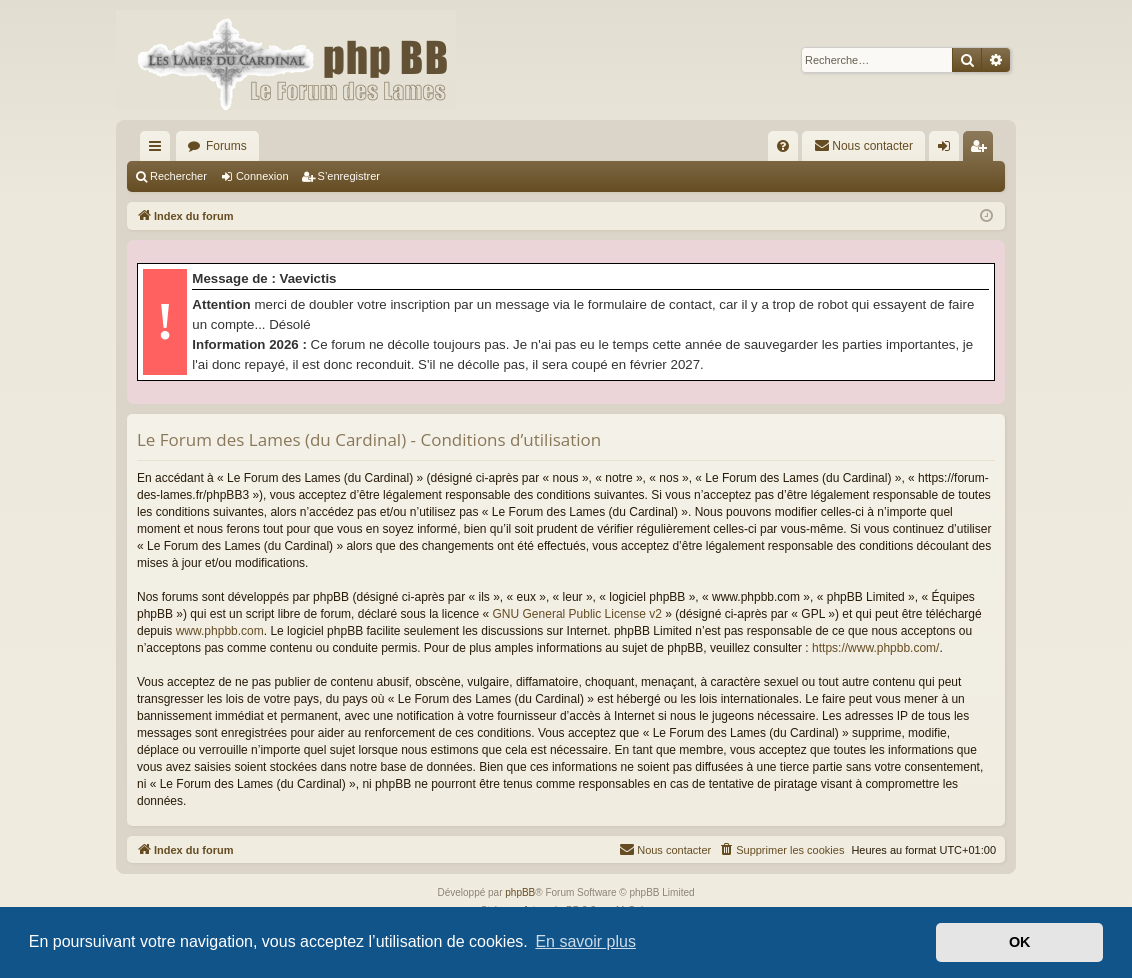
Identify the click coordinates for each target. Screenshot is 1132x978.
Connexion (262, 176)
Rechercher (178, 176)
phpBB (520, 892)
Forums (226, 146)
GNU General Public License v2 (577, 614)
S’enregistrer (349, 176)
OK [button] (1020, 942)
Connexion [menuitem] (948, 150)
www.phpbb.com (220, 631)
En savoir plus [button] (585, 941)
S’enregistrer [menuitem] (982, 150)
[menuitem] (783, 146)
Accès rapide (159, 150)
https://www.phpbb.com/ (875, 648)
